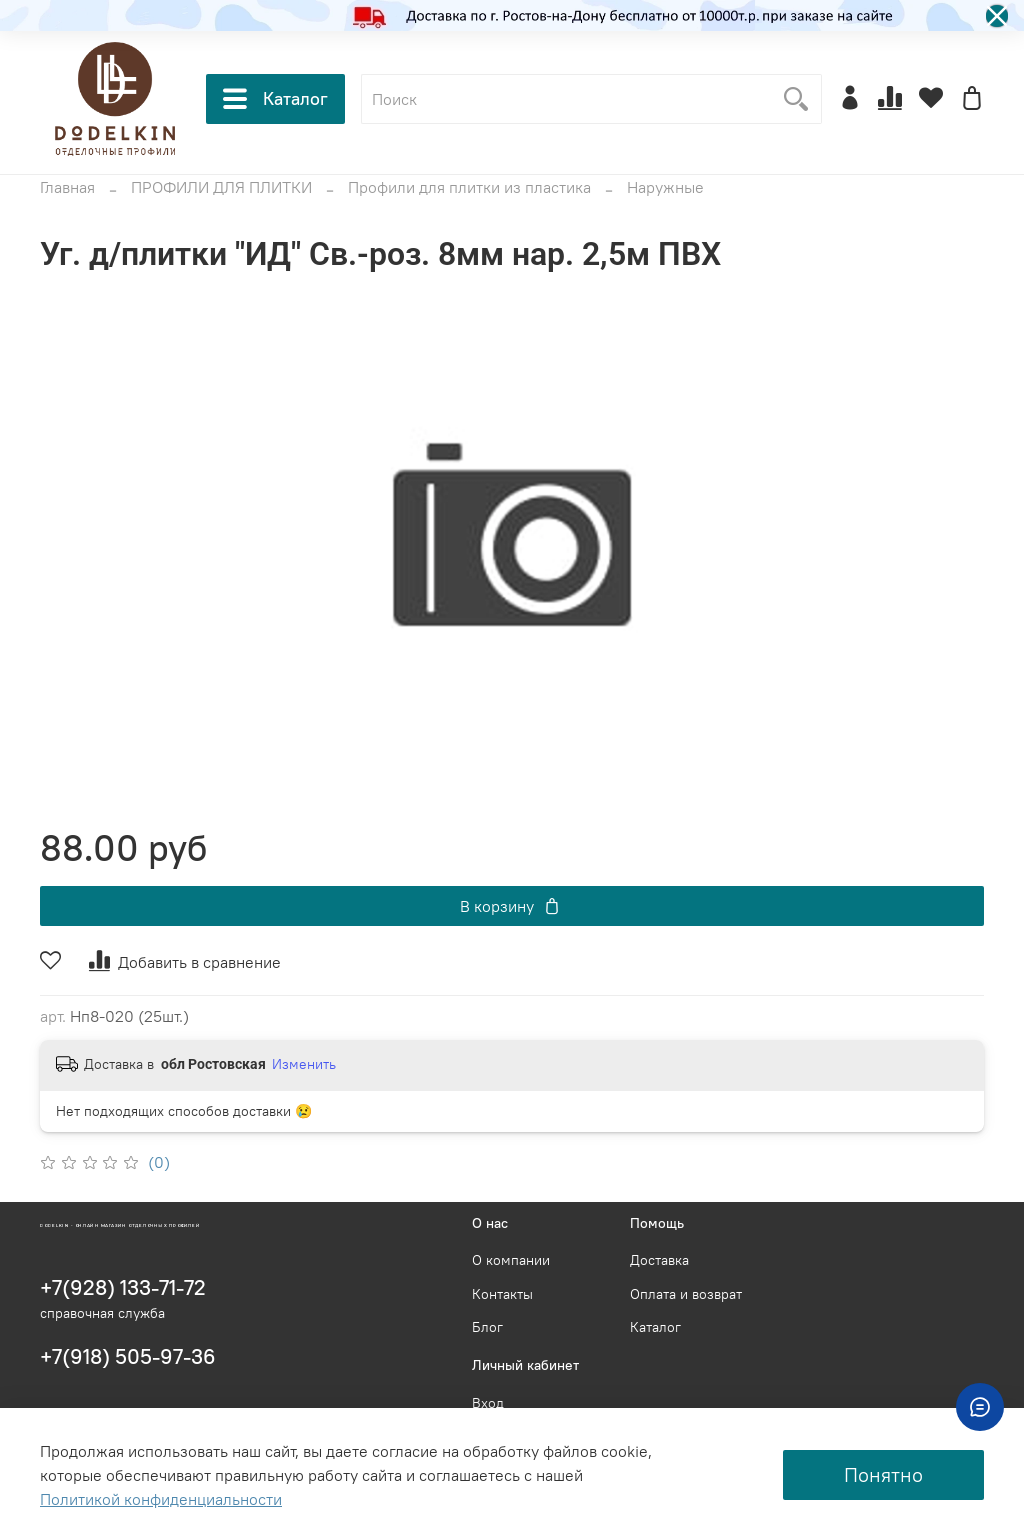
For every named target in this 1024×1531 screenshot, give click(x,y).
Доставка (659, 1260)
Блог (487, 1327)
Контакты (502, 1294)
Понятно (883, 1474)
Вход (488, 1403)
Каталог (275, 99)
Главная (67, 187)
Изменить (304, 1064)
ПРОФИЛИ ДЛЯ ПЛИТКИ (221, 187)
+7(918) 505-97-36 (128, 1356)
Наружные (665, 187)
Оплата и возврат (686, 1294)
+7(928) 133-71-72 (123, 1287)
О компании (511, 1260)
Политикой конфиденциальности (161, 1499)
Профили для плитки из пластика (469, 187)
